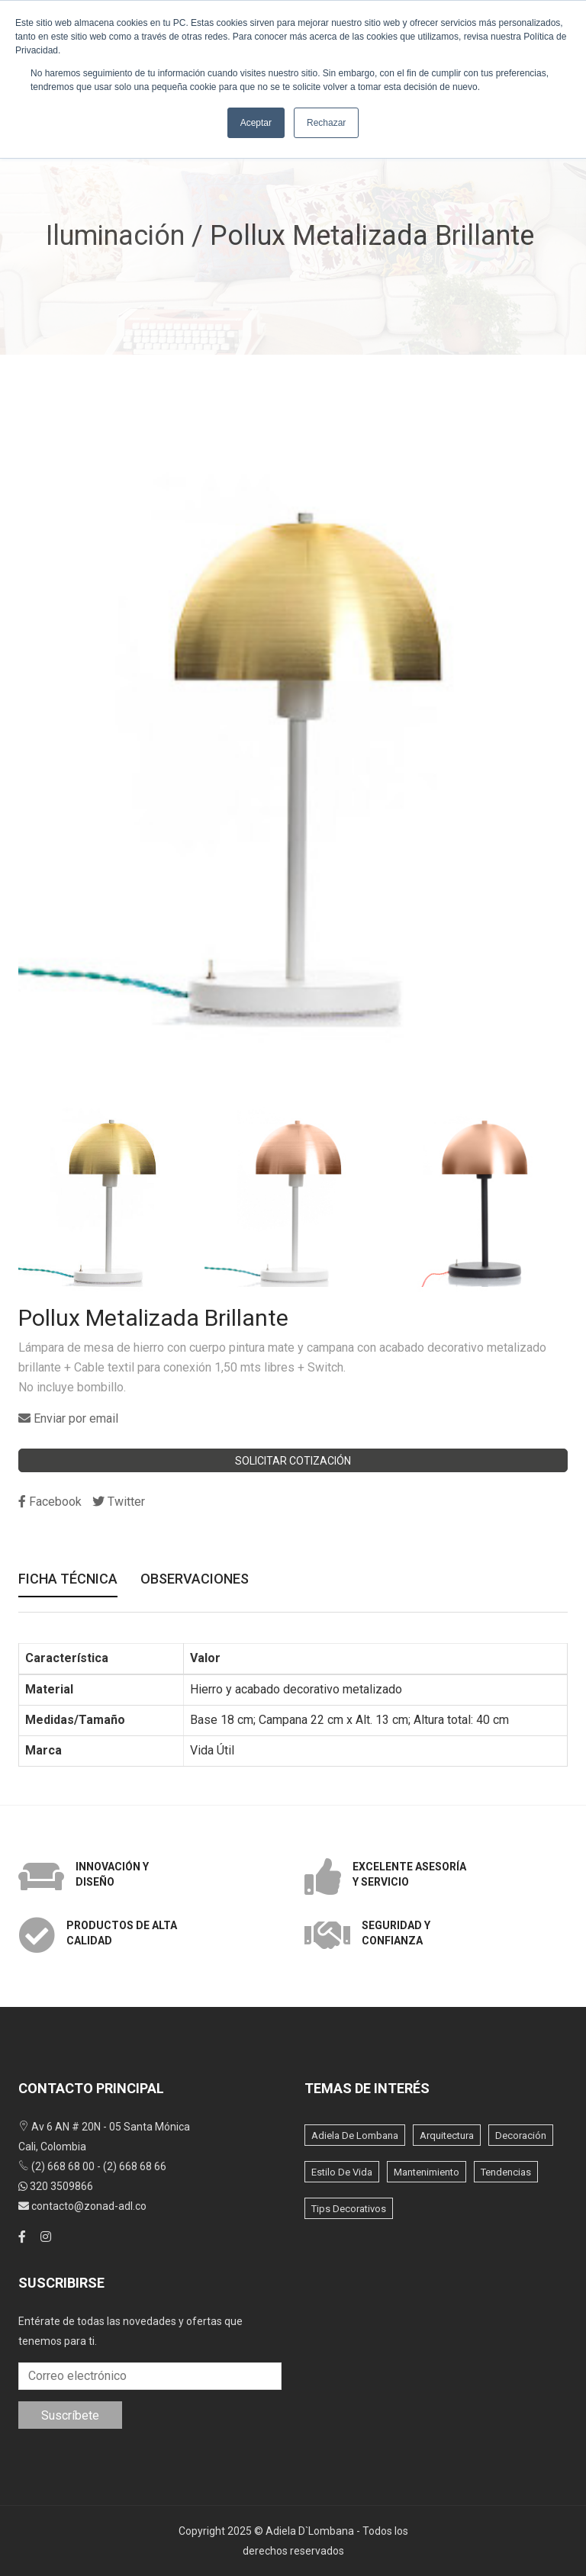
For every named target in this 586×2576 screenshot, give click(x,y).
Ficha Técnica (68, 1580)
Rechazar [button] (326, 122)
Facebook (50, 1501)
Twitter (118, 1501)
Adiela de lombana (354, 2135)
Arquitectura (447, 2135)
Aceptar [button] (256, 122)
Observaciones (194, 1580)
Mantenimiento (426, 2172)
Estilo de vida (341, 2172)
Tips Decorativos (348, 2208)
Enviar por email (68, 1418)
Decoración (520, 2135)
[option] (107, 1198)
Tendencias (506, 2172)
